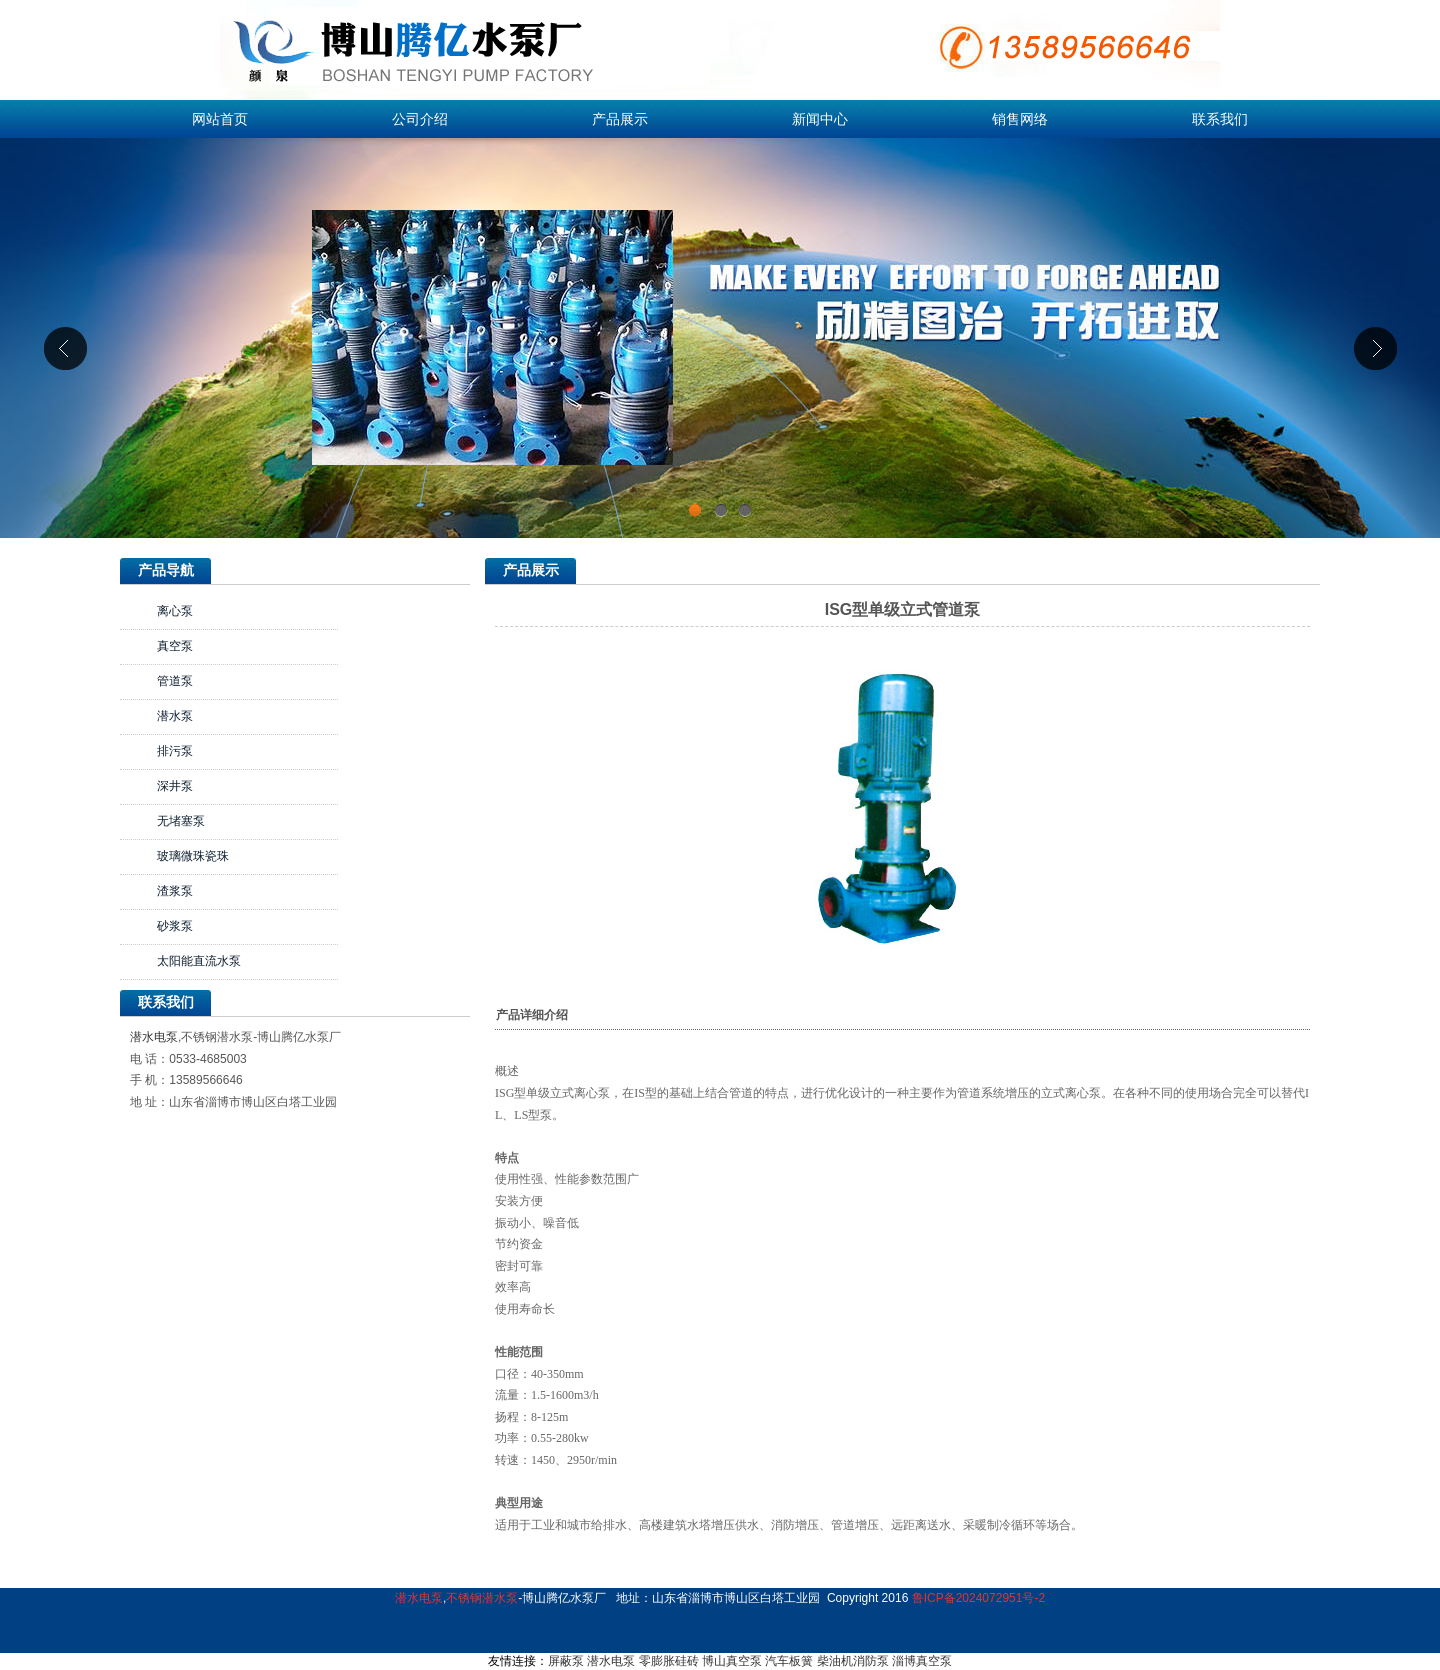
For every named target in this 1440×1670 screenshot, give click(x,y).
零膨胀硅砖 (669, 1661)
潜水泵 (175, 716)
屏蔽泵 (566, 1661)
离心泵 (175, 611)
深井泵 (175, 786)
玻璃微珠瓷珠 (193, 856)
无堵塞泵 (181, 821)
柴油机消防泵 (853, 1661)
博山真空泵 (732, 1661)
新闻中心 (820, 119)
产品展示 (620, 119)
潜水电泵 (154, 1037)
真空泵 (175, 646)
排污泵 (175, 751)
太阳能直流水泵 (199, 961)
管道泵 (175, 681)
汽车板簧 (789, 1661)
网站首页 (220, 119)
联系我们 (1220, 119)
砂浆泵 (175, 926)
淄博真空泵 (922, 1661)
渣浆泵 (175, 891)
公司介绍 (420, 119)
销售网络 (1020, 119)
